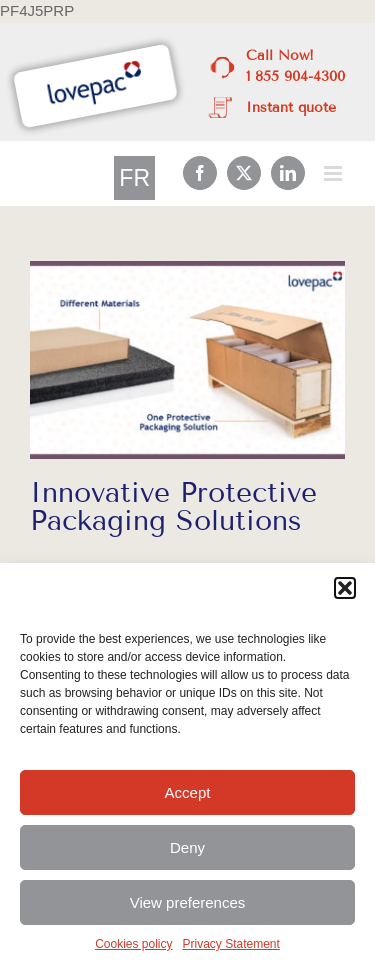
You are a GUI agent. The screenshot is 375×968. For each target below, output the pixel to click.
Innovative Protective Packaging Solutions (173, 506)
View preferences (188, 902)
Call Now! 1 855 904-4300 (295, 66)
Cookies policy (133, 944)
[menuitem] (134, 178)
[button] (345, 588)
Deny (187, 847)
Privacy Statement (231, 944)
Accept (188, 792)
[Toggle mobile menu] (334, 173)
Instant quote (291, 107)
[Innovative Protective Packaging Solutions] (187, 360)
